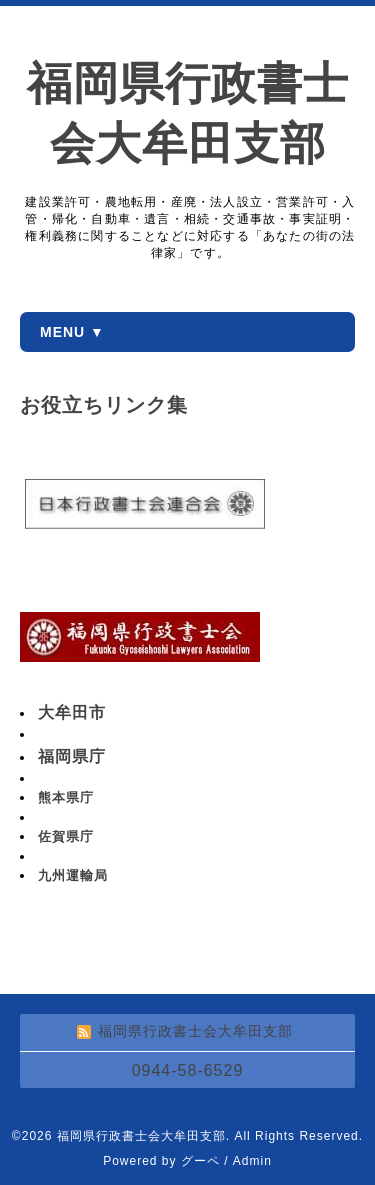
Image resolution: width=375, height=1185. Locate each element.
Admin (252, 1161)
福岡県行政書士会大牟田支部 (141, 1136)
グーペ (200, 1161)
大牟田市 (72, 712)
